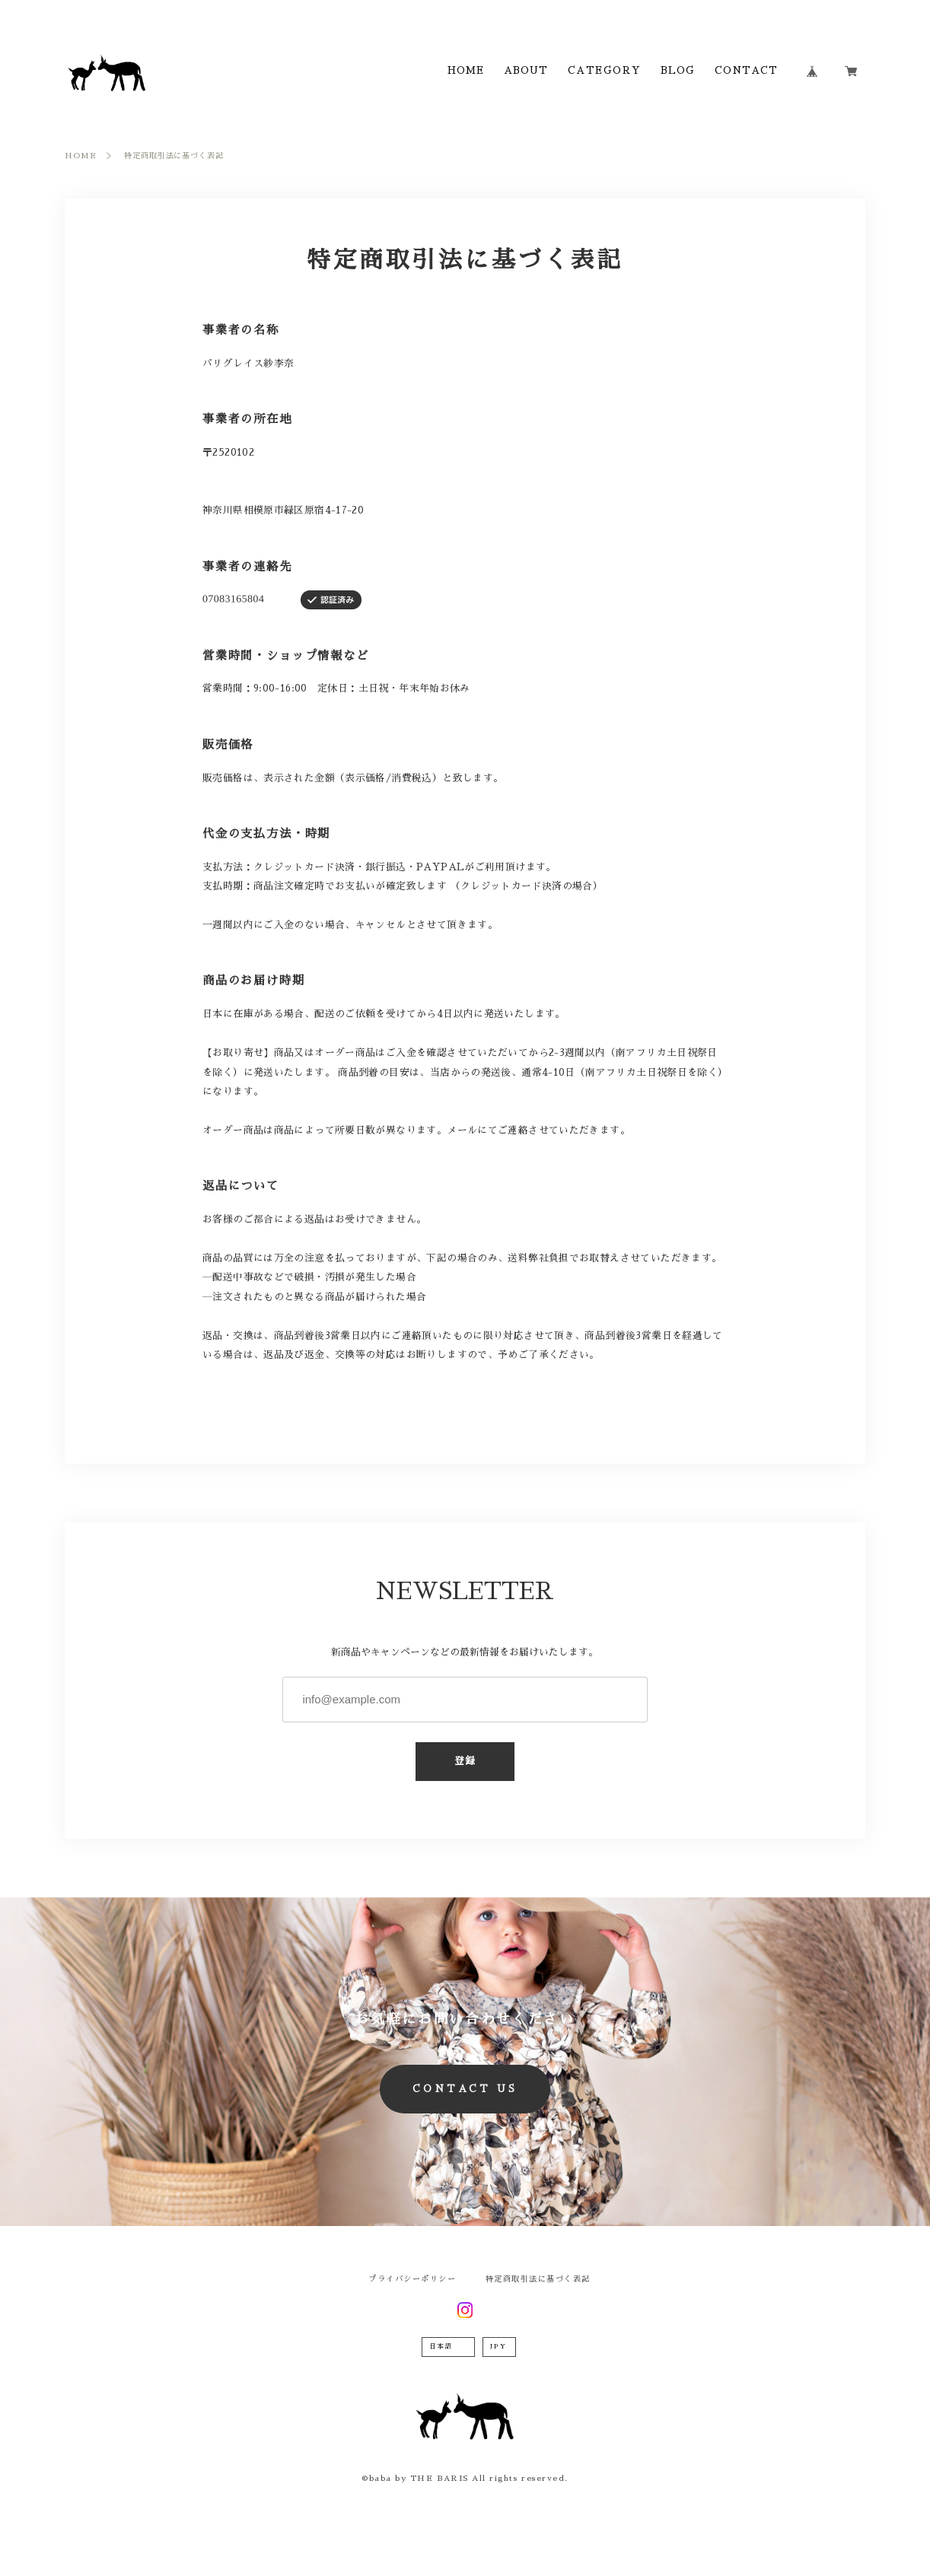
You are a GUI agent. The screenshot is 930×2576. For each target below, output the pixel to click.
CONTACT (747, 70)
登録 (465, 1761)
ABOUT (526, 70)
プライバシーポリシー (412, 2279)
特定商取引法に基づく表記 (538, 2279)
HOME (466, 70)
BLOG (678, 70)
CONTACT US (464, 2089)
